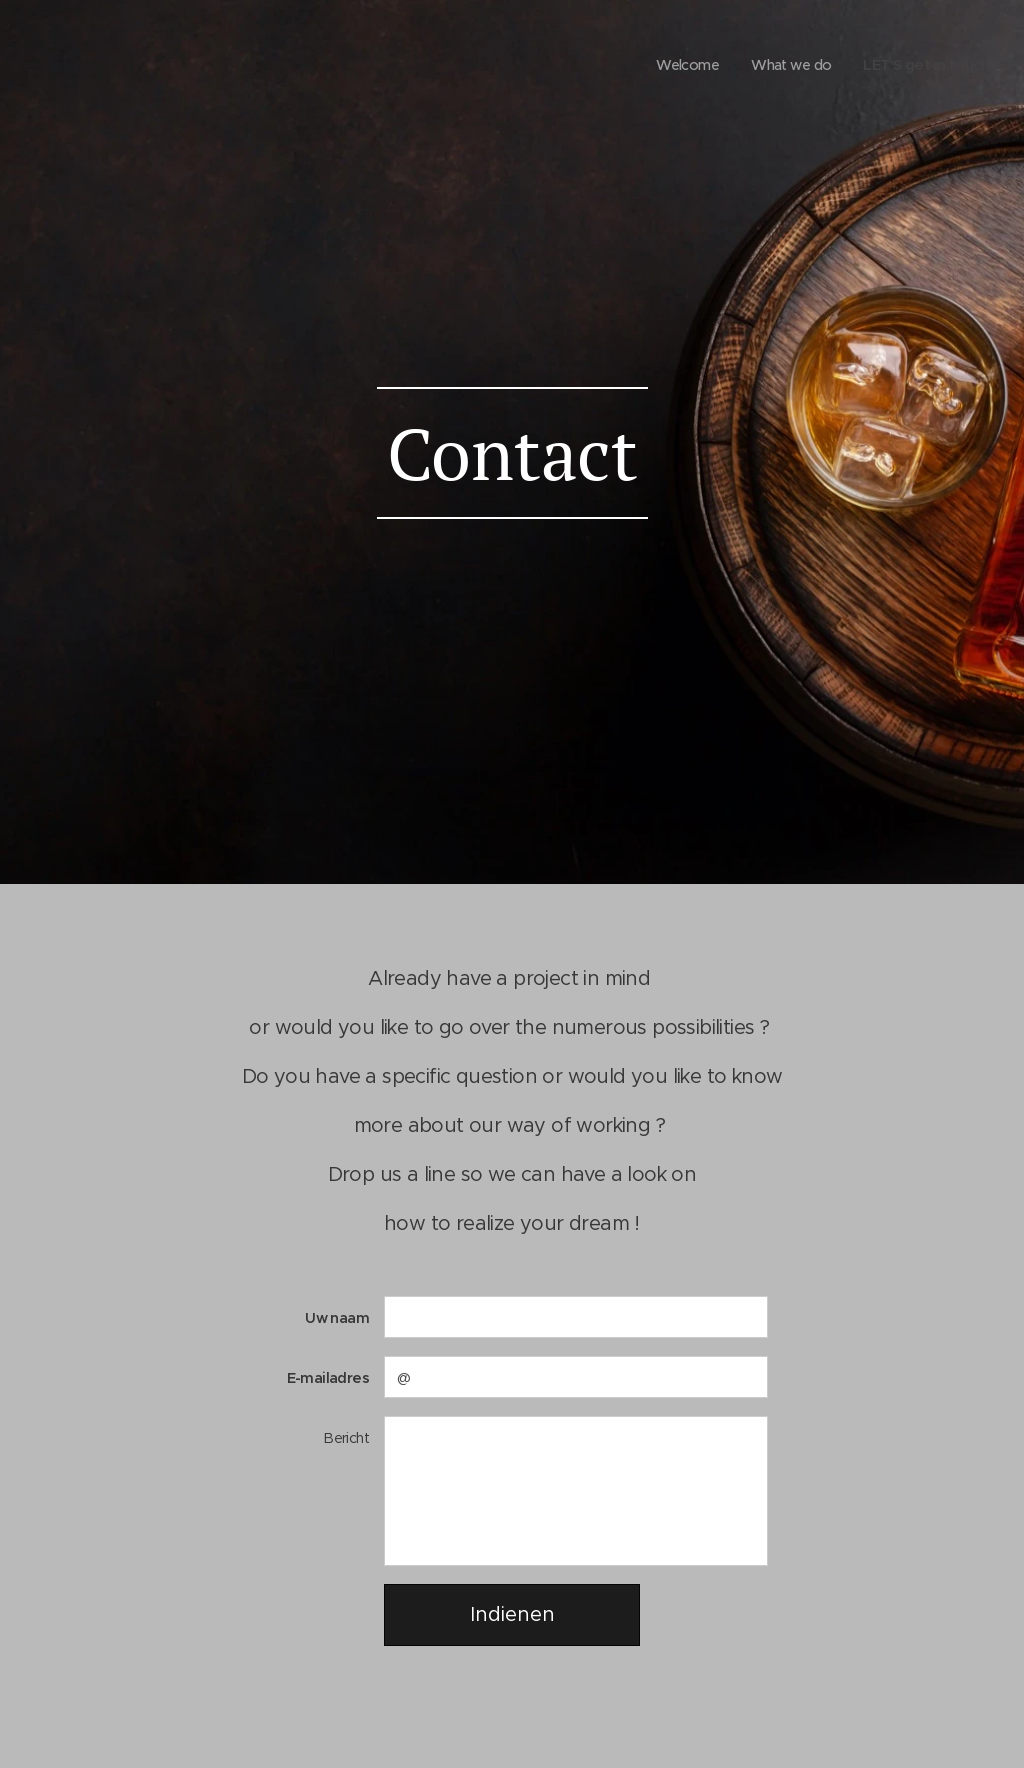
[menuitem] (675, 65)
